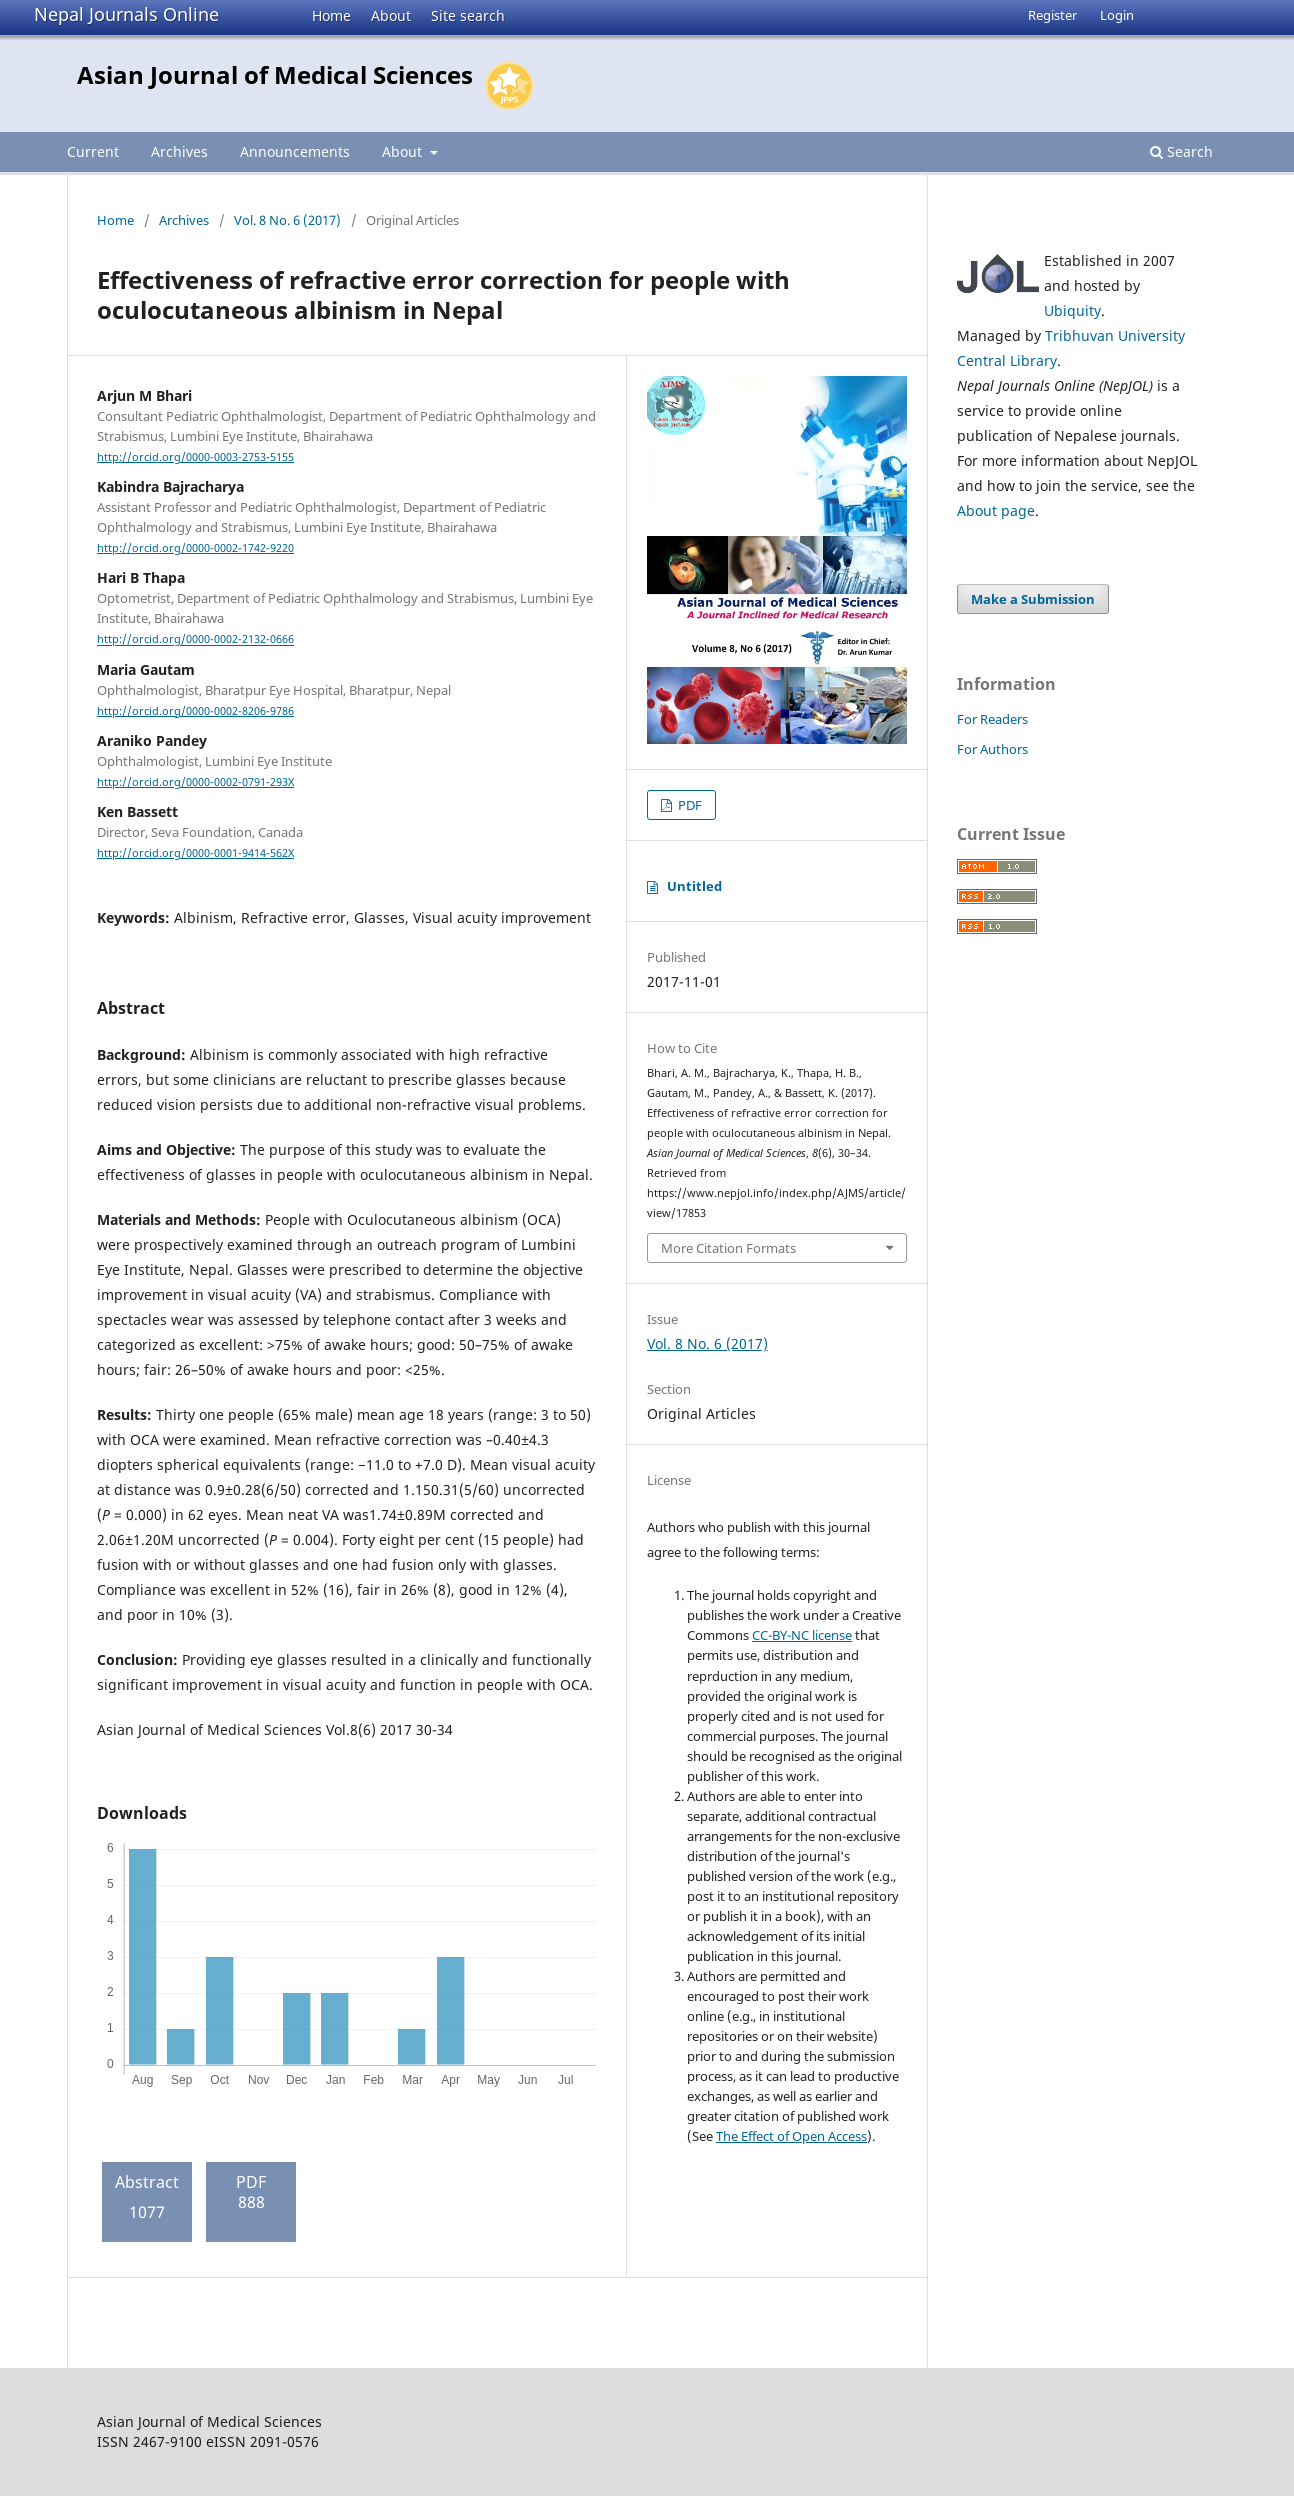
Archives (179, 151)
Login (1117, 15)
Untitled (694, 886)
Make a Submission (1033, 599)
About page (996, 510)
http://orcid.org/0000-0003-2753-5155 (195, 457)
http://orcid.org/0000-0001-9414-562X (195, 853)
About (391, 15)
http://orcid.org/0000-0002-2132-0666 (195, 640)
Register (1052, 15)
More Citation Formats (728, 1248)
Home (331, 15)
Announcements (295, 151)
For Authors (992, 749)
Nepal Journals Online (126, 14)
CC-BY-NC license (802, 1635)
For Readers (992, 719)
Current (93, 151)
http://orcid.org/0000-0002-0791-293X (195, 782)
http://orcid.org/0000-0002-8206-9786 (195, 711)
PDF (688, 805)
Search (1181, 151)
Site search (468, 15)
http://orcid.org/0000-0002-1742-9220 (195, 548)
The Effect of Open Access (791, 2136)
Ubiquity (1072, 310)
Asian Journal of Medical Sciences (275, 74)
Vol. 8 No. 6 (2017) (287, 220)
